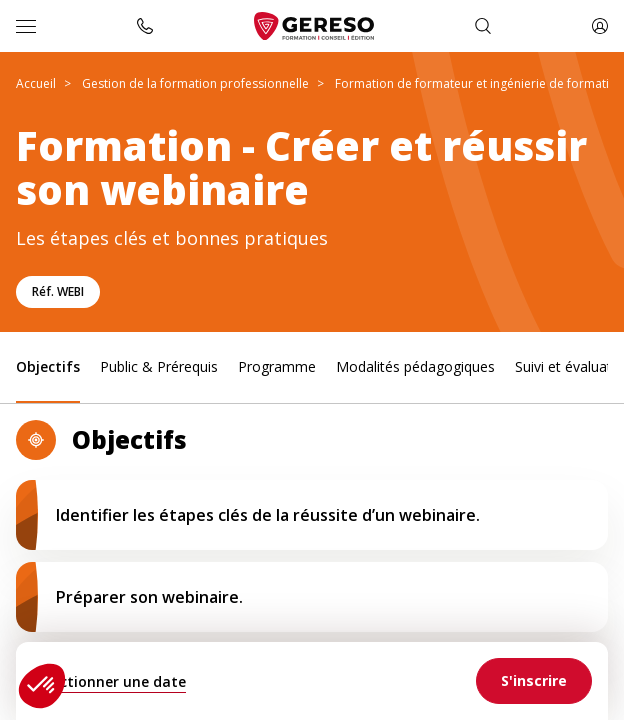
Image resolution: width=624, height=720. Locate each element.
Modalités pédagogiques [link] (415, 366)
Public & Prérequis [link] (159, 366)
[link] (534, 681)
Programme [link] (277, 366)
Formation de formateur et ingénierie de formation (479, 83)
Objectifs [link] (48, 366)
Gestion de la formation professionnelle (195, 83)
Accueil (36, 83)
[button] (42, 686)
